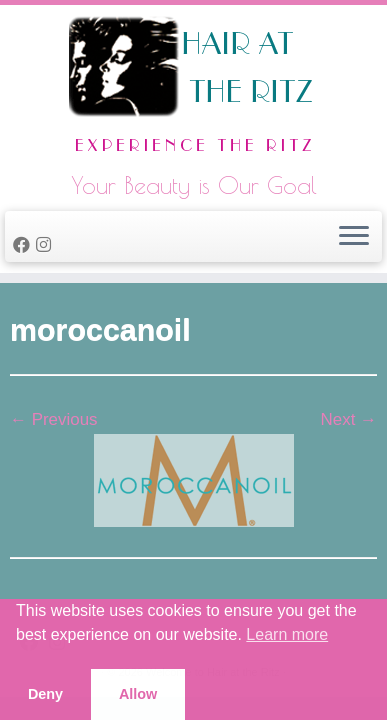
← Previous (54, 419)
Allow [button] (138, 694)
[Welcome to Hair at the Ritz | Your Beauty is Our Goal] (193, 90)
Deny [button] (45, 694)
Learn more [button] (287, 634)
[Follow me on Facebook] (24, 245)
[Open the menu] (354, 237)
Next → (349, 419)
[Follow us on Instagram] (46, 245)
